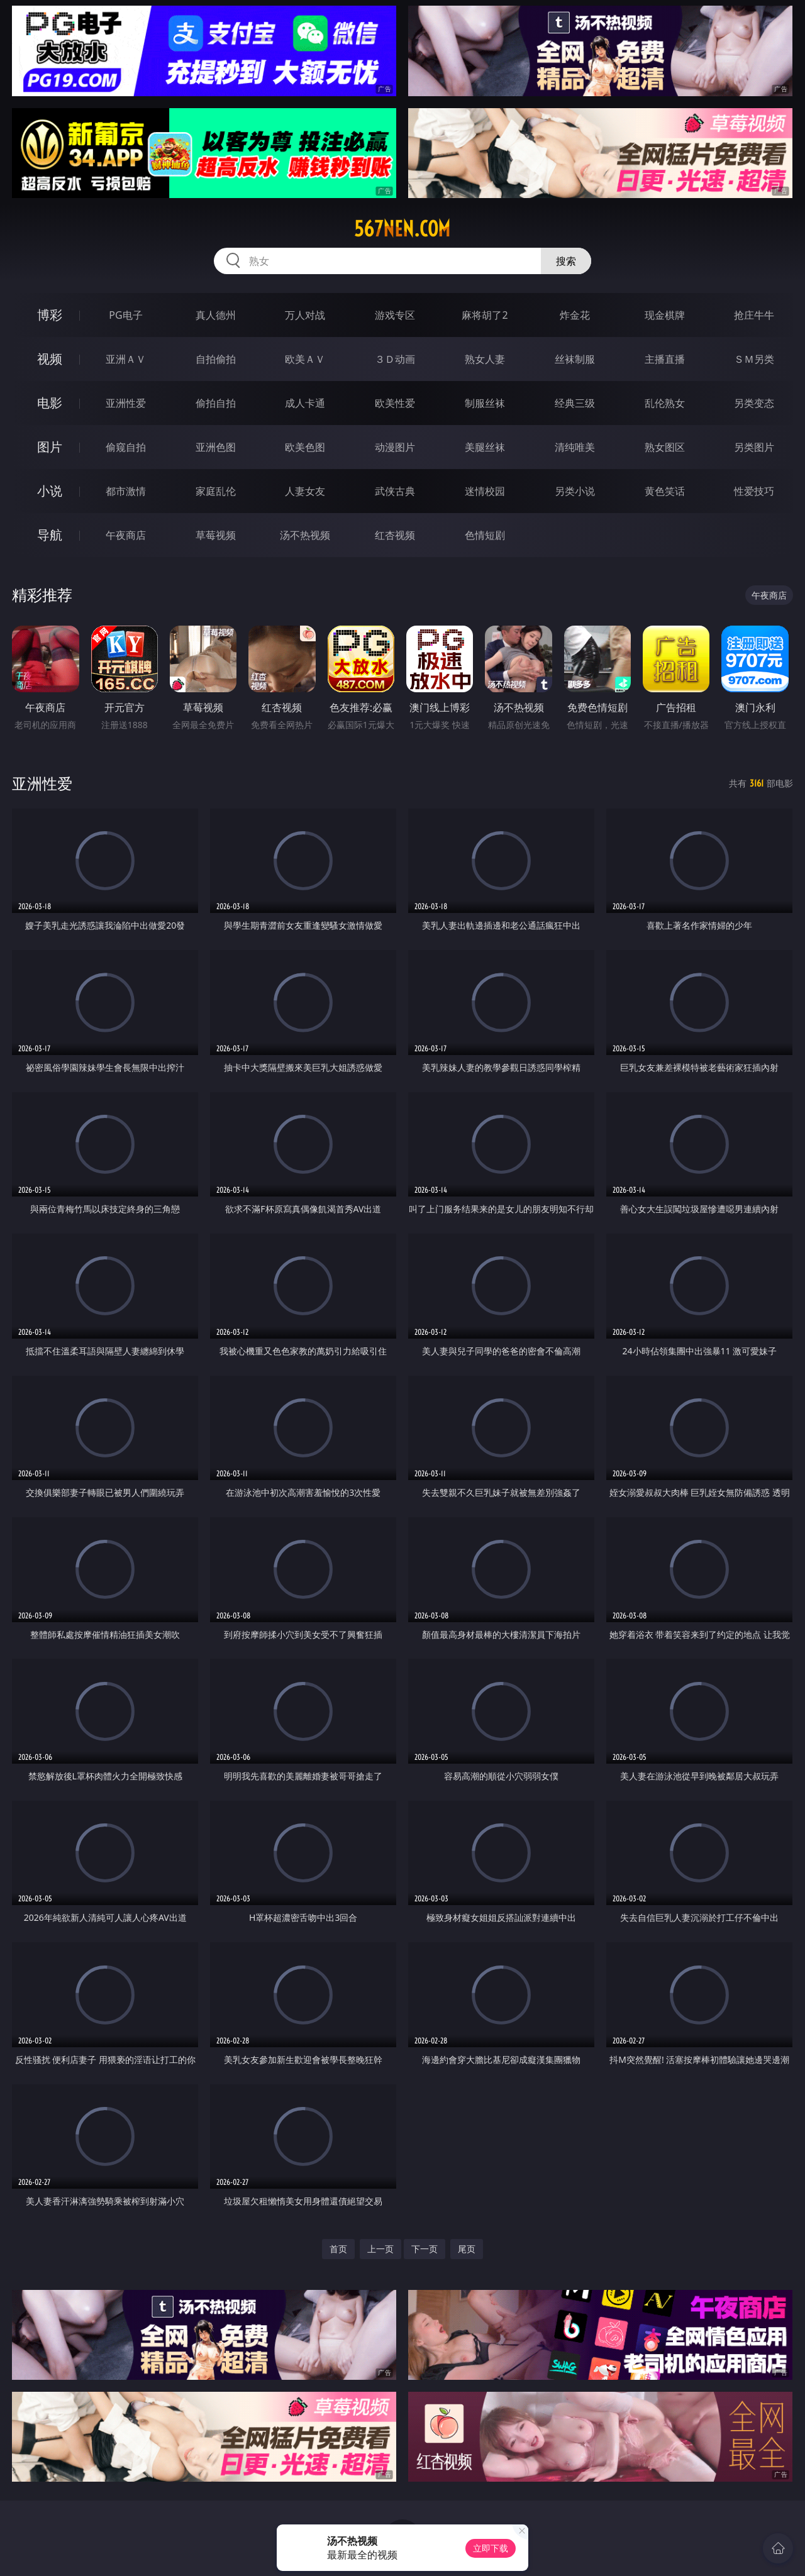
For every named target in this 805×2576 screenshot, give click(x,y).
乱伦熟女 (665, 403)
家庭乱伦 (216, 491)
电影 (49, 402)
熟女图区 (665, 447)
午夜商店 (126, 535)
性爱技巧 (754, 491)
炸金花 (575, 315)
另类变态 (754, 403)
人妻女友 (305, 491)
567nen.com (402, 228)
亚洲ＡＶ (126, 359)
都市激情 (126, 491)
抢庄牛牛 (754, 315)
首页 (338, 2249)
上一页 (380, 2249)
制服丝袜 (485, 403)
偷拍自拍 (216, 403)
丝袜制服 (575, 359)
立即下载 (490, 2548)
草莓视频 (216, 535)
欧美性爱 (395, 403)
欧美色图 (305, 447)
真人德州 (216, 315)
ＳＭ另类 (754, 359)
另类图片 (754, 447)
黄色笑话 (665, 491)
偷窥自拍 (126, 447)
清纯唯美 (575, 447)
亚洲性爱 (126, 403)
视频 (49, 358)
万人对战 (305, 315)
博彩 (49, 314)
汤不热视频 (305, 535)
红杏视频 (395, 535)
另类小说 (575, 491)
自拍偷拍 (216, 359)
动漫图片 (395, 447)
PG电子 (125, 315)
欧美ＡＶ (305, 359)
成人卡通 (305, 403)
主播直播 (665, 359)
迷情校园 (485, 491)
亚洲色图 (216, 447)
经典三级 (575, 403)
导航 (49, 534)
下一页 (424, 2249)
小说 (49, 490)
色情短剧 (485, 535)
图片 (49, 446)
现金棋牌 (665, 315)
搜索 (566, 261)
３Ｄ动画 (395, 359)
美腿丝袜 (485, 447)
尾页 (466, 2249)
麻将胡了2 (485, 315)
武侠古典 (395, 491)
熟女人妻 (485, 359)
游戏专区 (395, 315)
